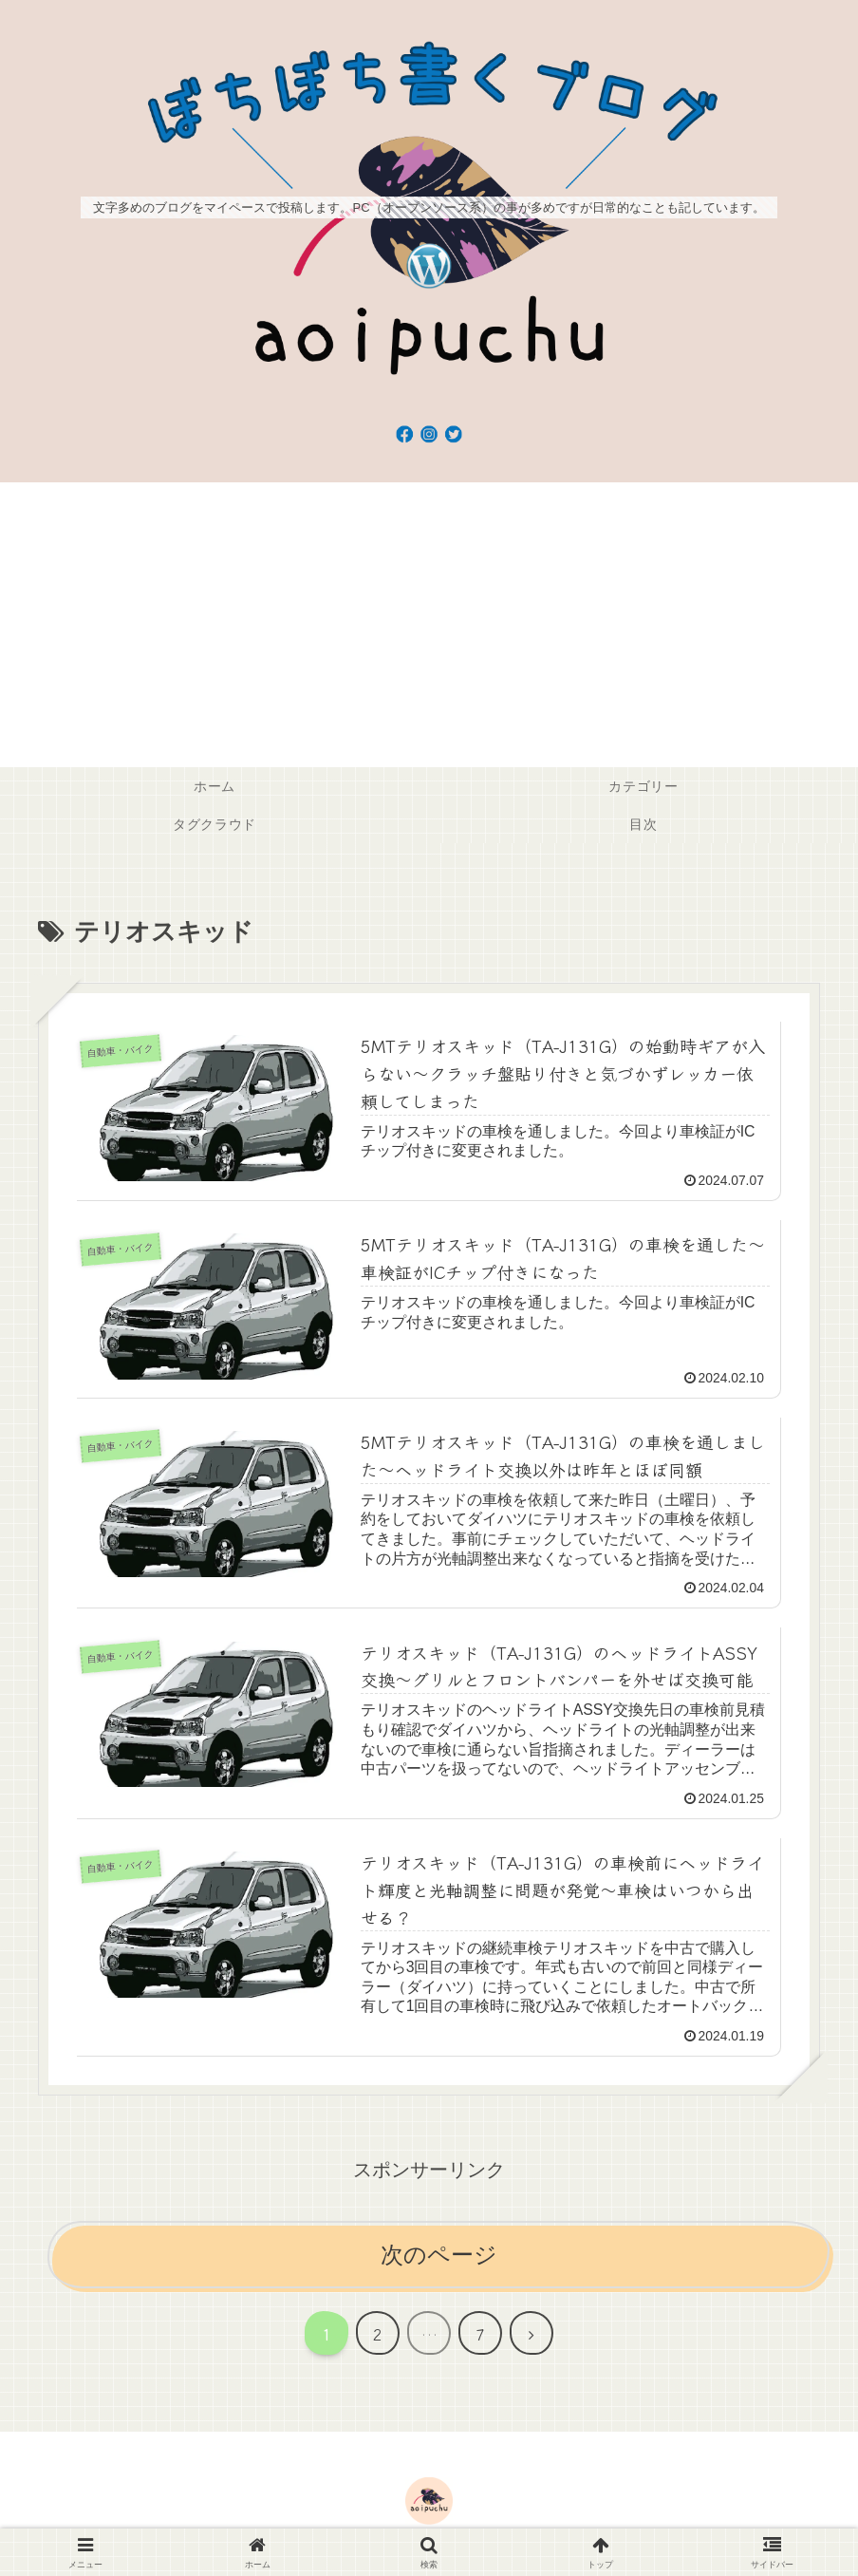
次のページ (439, 2258)
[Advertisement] (429, 625)
